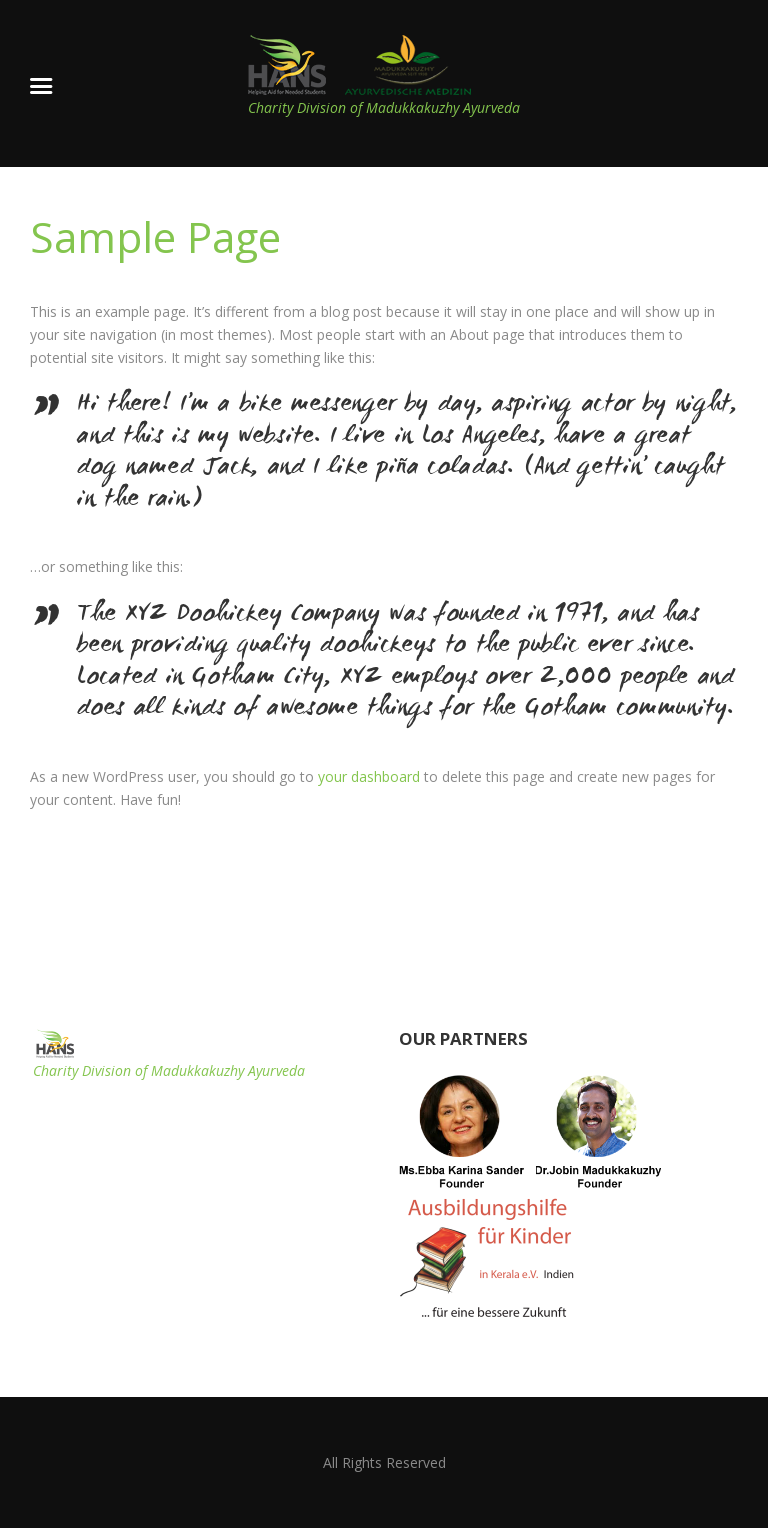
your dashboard (369, 776)
